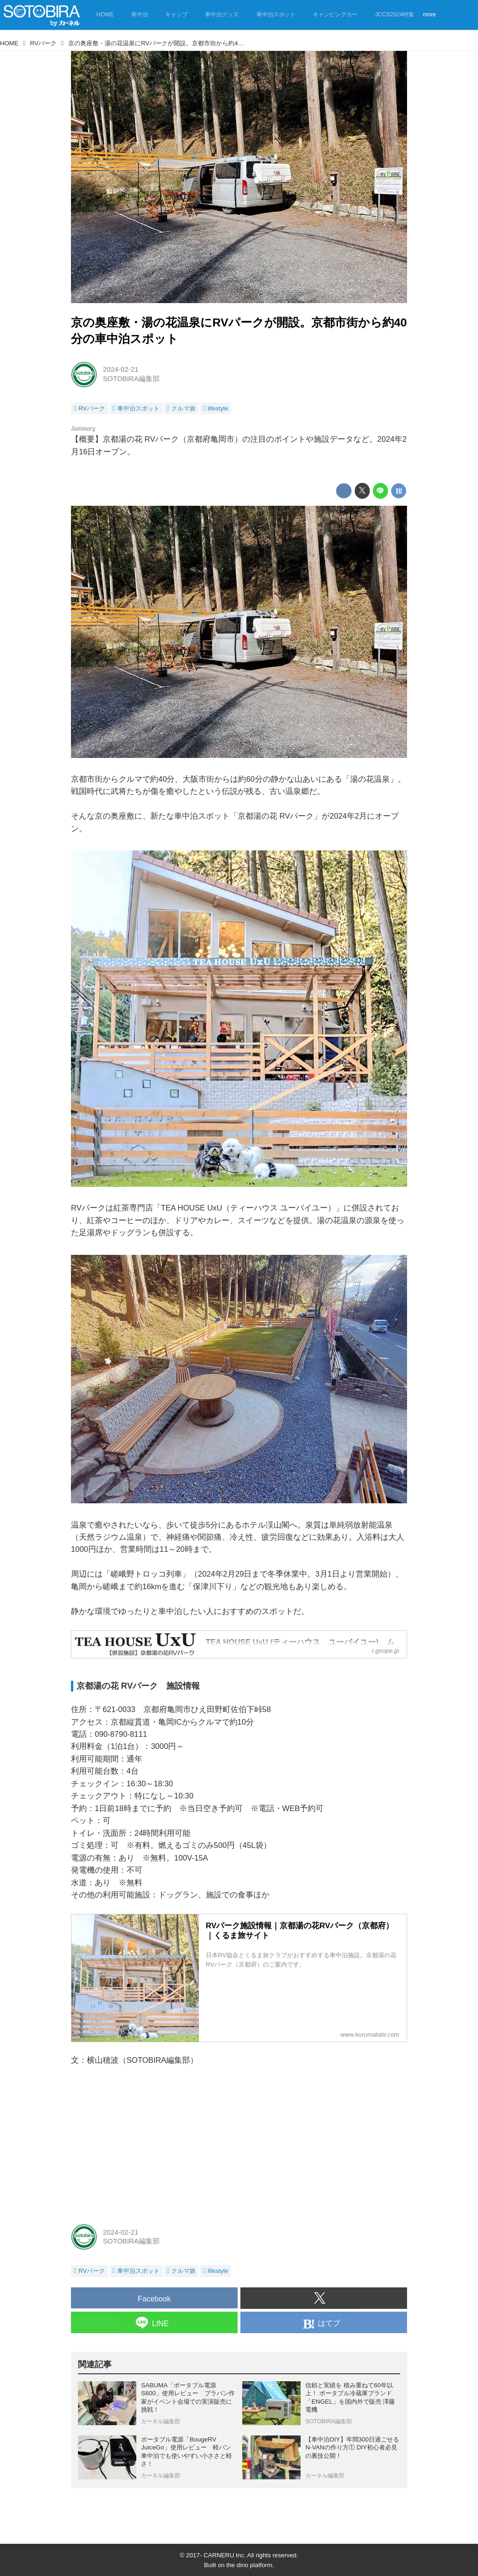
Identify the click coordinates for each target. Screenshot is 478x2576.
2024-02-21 (120, 369)
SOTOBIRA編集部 (131, 378)
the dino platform (249, 2565)
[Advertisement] (239, 2144)
